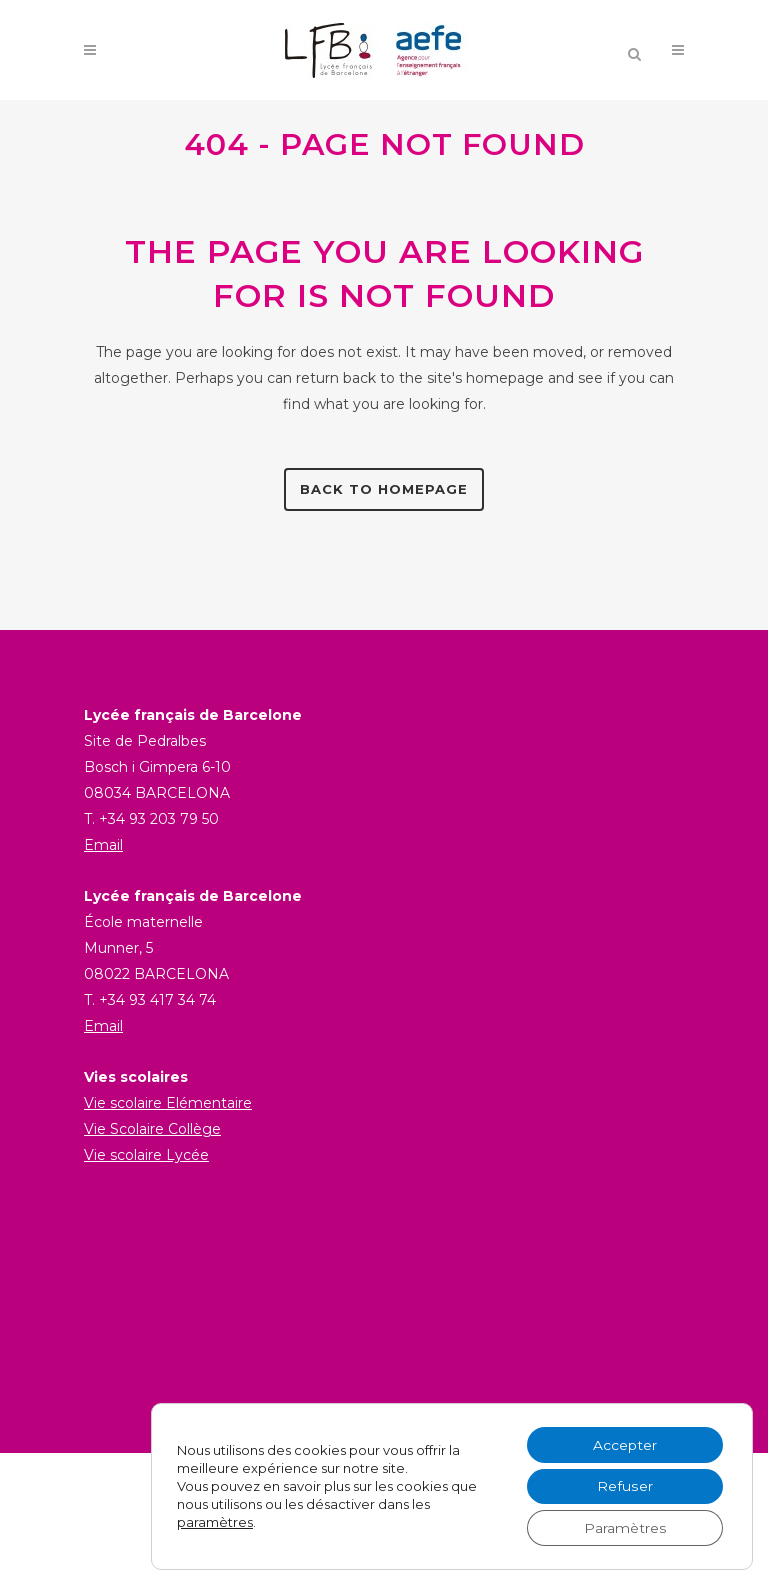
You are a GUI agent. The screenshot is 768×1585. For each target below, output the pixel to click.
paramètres (215, 1522)
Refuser (624, 1486)
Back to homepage (384, 489)
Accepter (625, 1444)
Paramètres (625, 1528)
